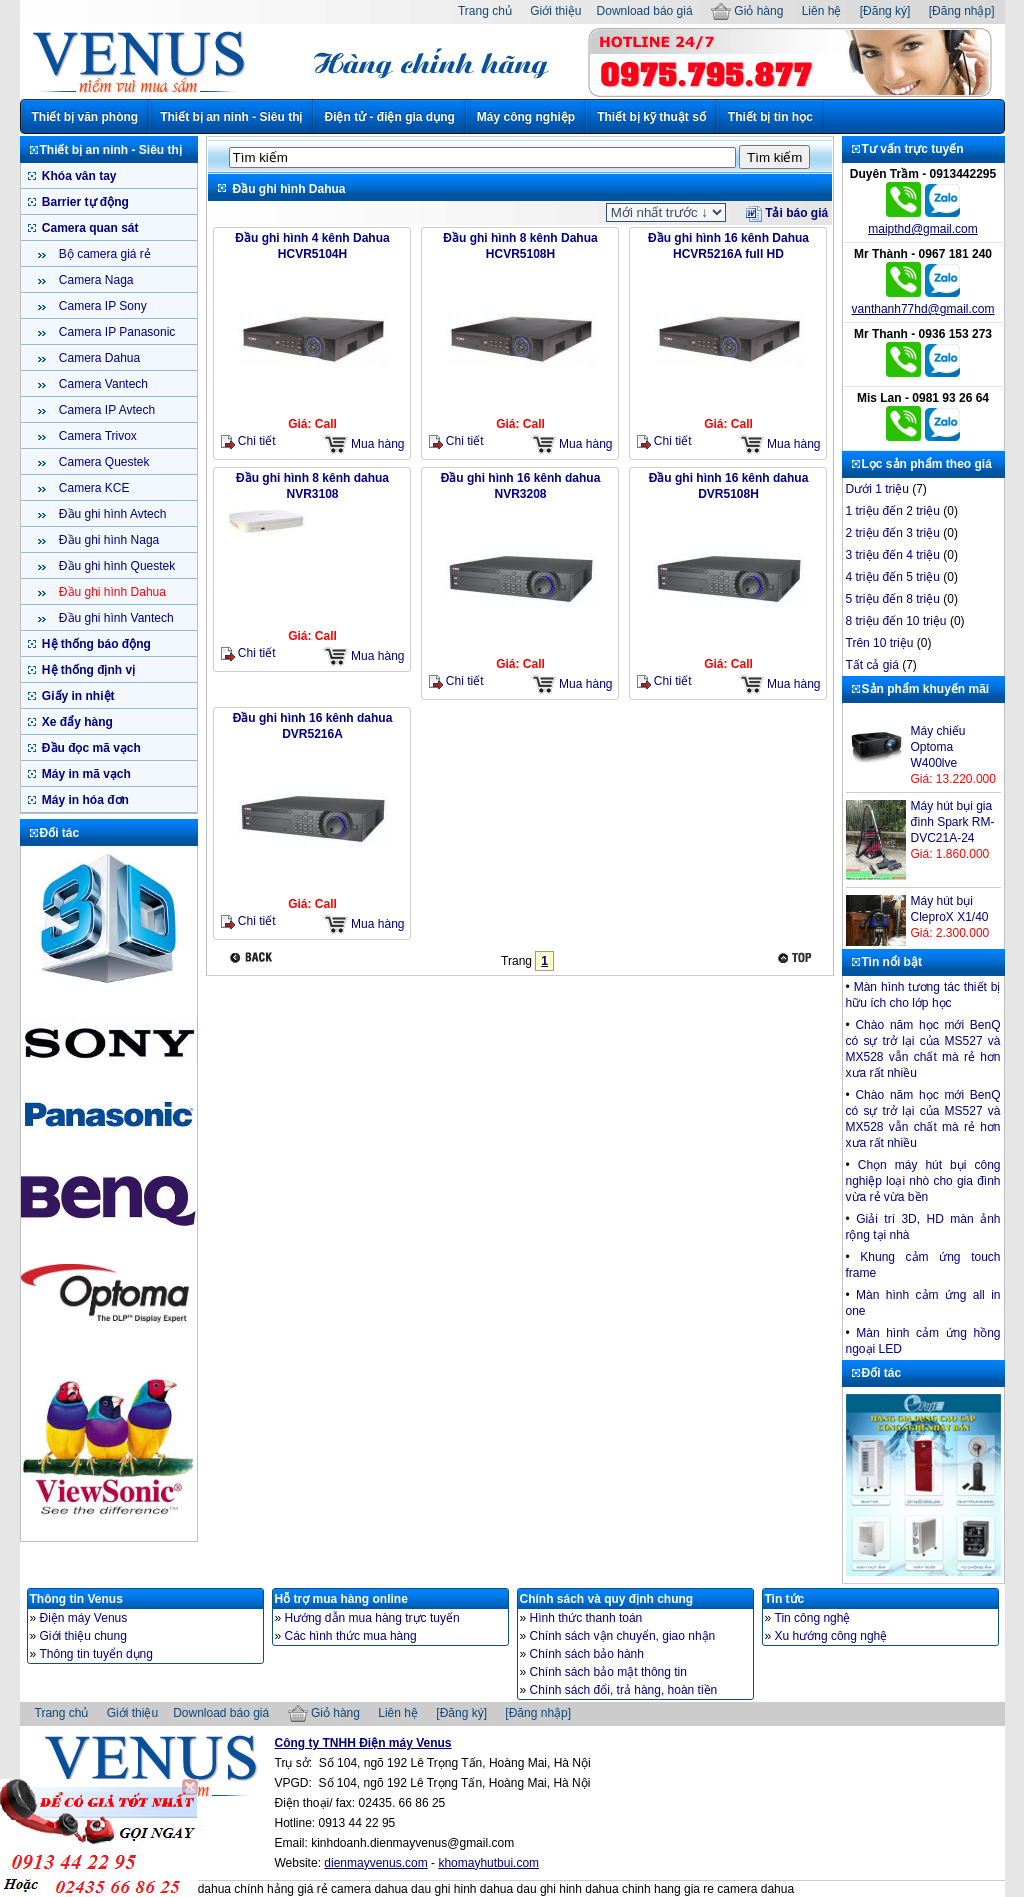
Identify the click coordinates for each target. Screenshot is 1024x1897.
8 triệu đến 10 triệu (896, 621)
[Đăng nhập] (962, 11)
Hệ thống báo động (95, 644)
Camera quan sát (89, 228)
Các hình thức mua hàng (351, 1636)
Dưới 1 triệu (877, 489)
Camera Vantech (102, 384)
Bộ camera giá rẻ (103, 254)
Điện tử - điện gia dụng (389, 117)
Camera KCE (93, 488)
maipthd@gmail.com (923, 229)
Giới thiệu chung (83, 1636)
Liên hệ (822, 11)
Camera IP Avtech (106, 410)
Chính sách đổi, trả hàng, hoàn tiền (624, 1690)
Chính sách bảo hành (587, 1654)
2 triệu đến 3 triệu (893, 533)
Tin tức (785, 1599)
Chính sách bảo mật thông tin (608, 1672)
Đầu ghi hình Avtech (111, 514)
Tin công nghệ (813, 1618)
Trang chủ (485, 11)
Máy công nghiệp (526, 117)
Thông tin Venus (76, 1599)
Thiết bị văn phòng (85, 117)
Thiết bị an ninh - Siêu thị (231, 117)
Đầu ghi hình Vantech (115, 618)
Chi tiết (248, 441)
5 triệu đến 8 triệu (893, 599)
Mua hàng (364, 444)
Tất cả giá (872, 665)
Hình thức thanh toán (586, 1618)
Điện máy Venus (84, 1618)
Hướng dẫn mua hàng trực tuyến (372, 1618)
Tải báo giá (787, 213)
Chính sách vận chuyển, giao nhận (623, 1636)
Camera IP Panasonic (116, 332)
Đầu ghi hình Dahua (111, 592)
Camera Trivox (96, 436)
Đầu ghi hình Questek (116, 566)
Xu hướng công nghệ (831, 1636)
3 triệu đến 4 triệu (893, 555)
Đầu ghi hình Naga (108, 540)
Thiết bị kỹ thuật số (651, 117)
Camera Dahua (98, 358)
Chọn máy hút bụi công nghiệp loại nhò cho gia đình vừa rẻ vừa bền (923, 1181)
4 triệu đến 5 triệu (893, 577)
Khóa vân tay (78, 176)
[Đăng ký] (885, 11)
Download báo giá (645, 11)
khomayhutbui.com (488, 1863)
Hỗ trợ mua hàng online (341, 1599)
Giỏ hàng (747, 11)
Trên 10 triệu (880, 643)
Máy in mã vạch (85, 774)
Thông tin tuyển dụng (96, 1654)
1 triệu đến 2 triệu (893, 511)
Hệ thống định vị (87, 670)
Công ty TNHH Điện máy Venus (363, 1743)
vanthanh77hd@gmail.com (923, 309)
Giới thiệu (555, 11)
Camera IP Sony (101, 306)
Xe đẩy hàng (76, 722)
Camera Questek (103, 462)
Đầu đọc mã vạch (90, 748)
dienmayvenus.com (375, 1863)
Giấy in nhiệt (77, 696)
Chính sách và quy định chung (607, 1599)
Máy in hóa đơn (84, 800)
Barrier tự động (84, 202)
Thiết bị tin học (770, 117)
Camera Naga (95, 280)
